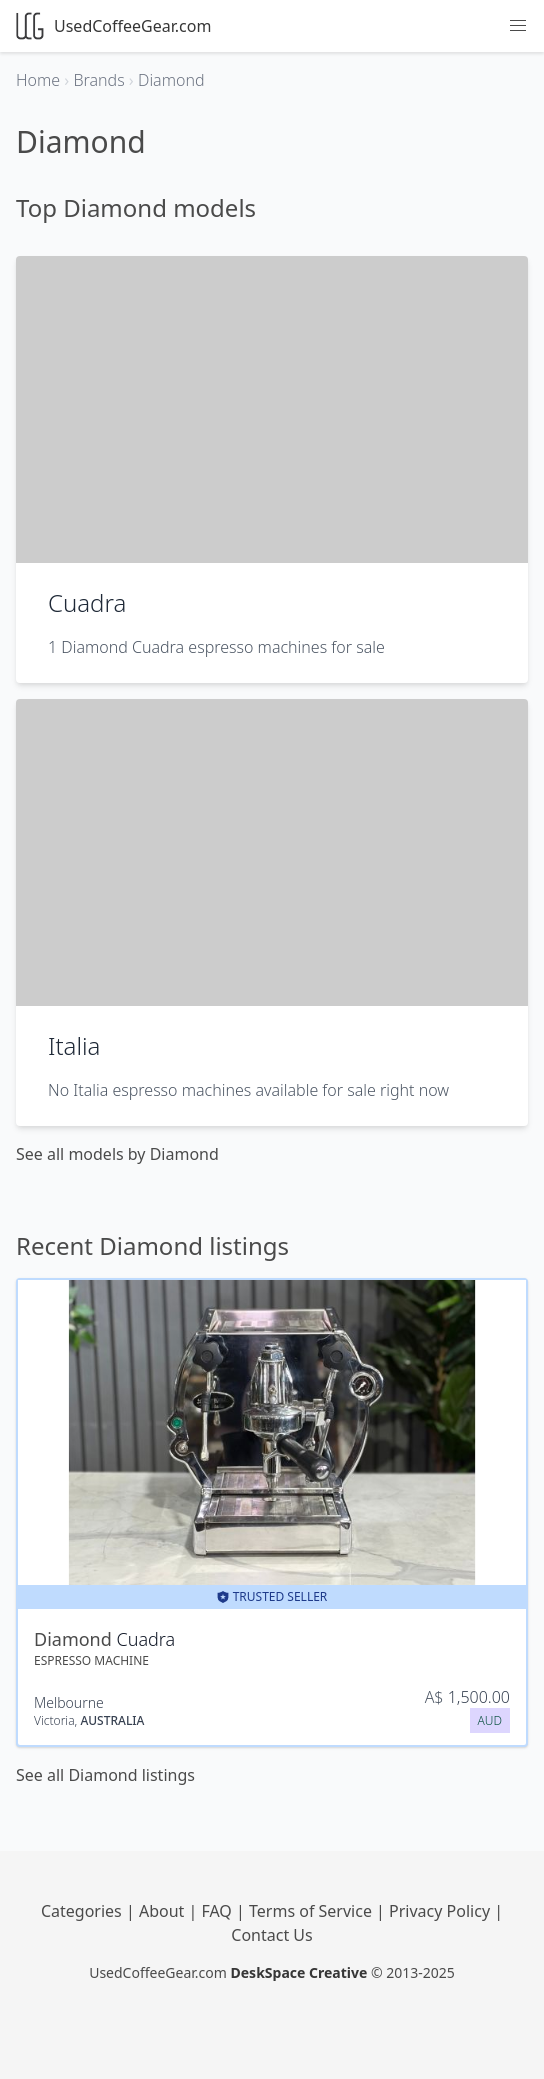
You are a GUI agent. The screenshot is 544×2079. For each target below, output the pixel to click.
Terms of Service (312, 1911)
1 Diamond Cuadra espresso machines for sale (216, 647)
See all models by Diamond (117, 1154)
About (164, 1911)
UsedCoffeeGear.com (113, 26)
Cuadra (87, 602)
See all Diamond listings (105, 1775)
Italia (74, 1045)
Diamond (75, 1639)
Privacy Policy (441, 1911)
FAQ (218, 1911)
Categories (83, 1911)
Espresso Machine (91, 1660)
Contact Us (271, 1935)
